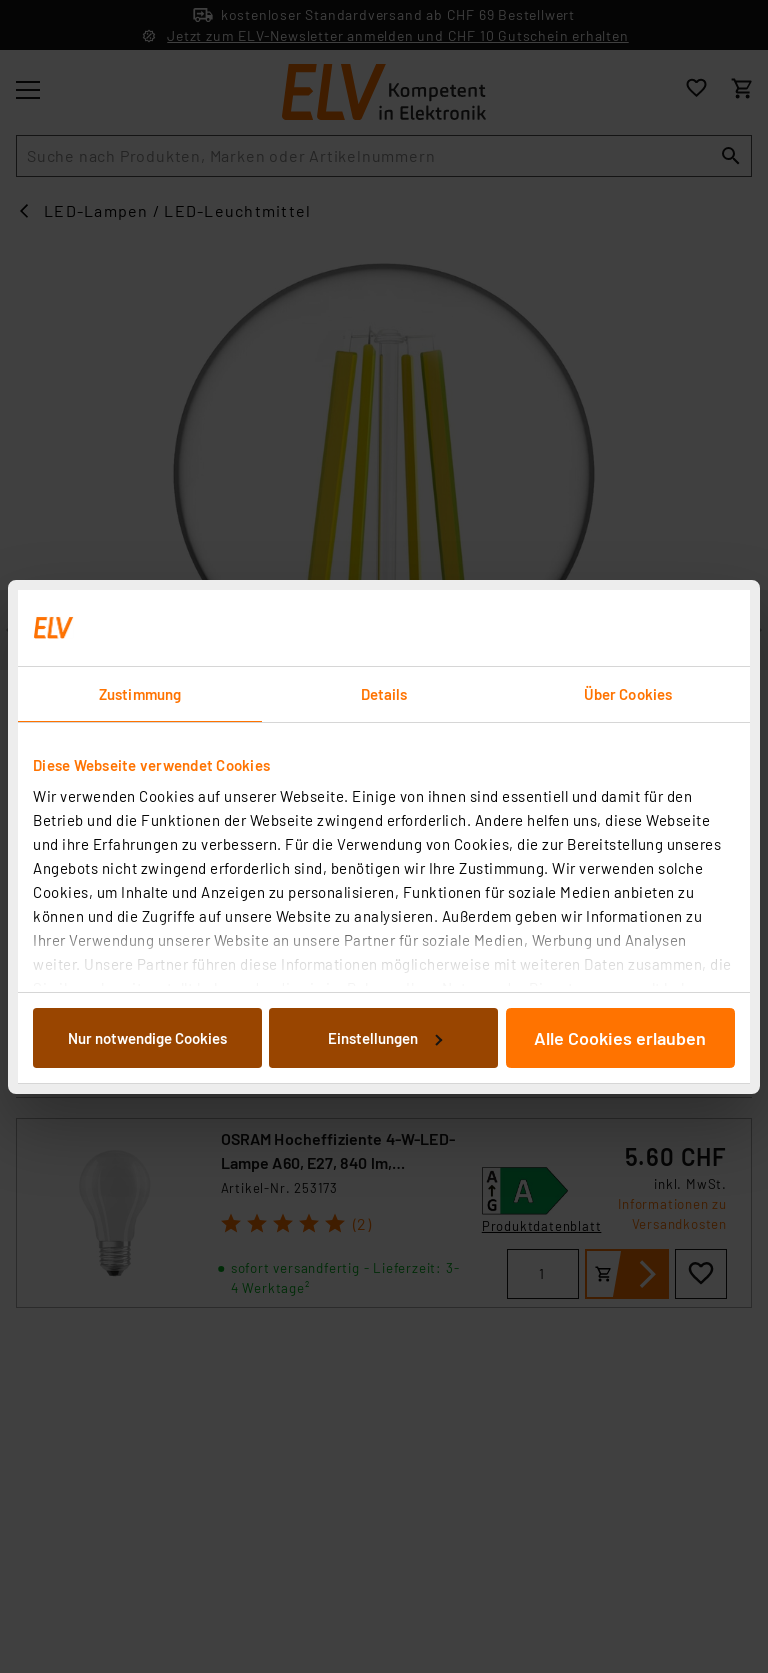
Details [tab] (384, 694)
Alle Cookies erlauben (620, 1038)
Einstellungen (385, 1038)
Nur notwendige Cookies (147, 1038)
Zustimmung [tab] (140, 694)
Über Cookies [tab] (628, 694)
